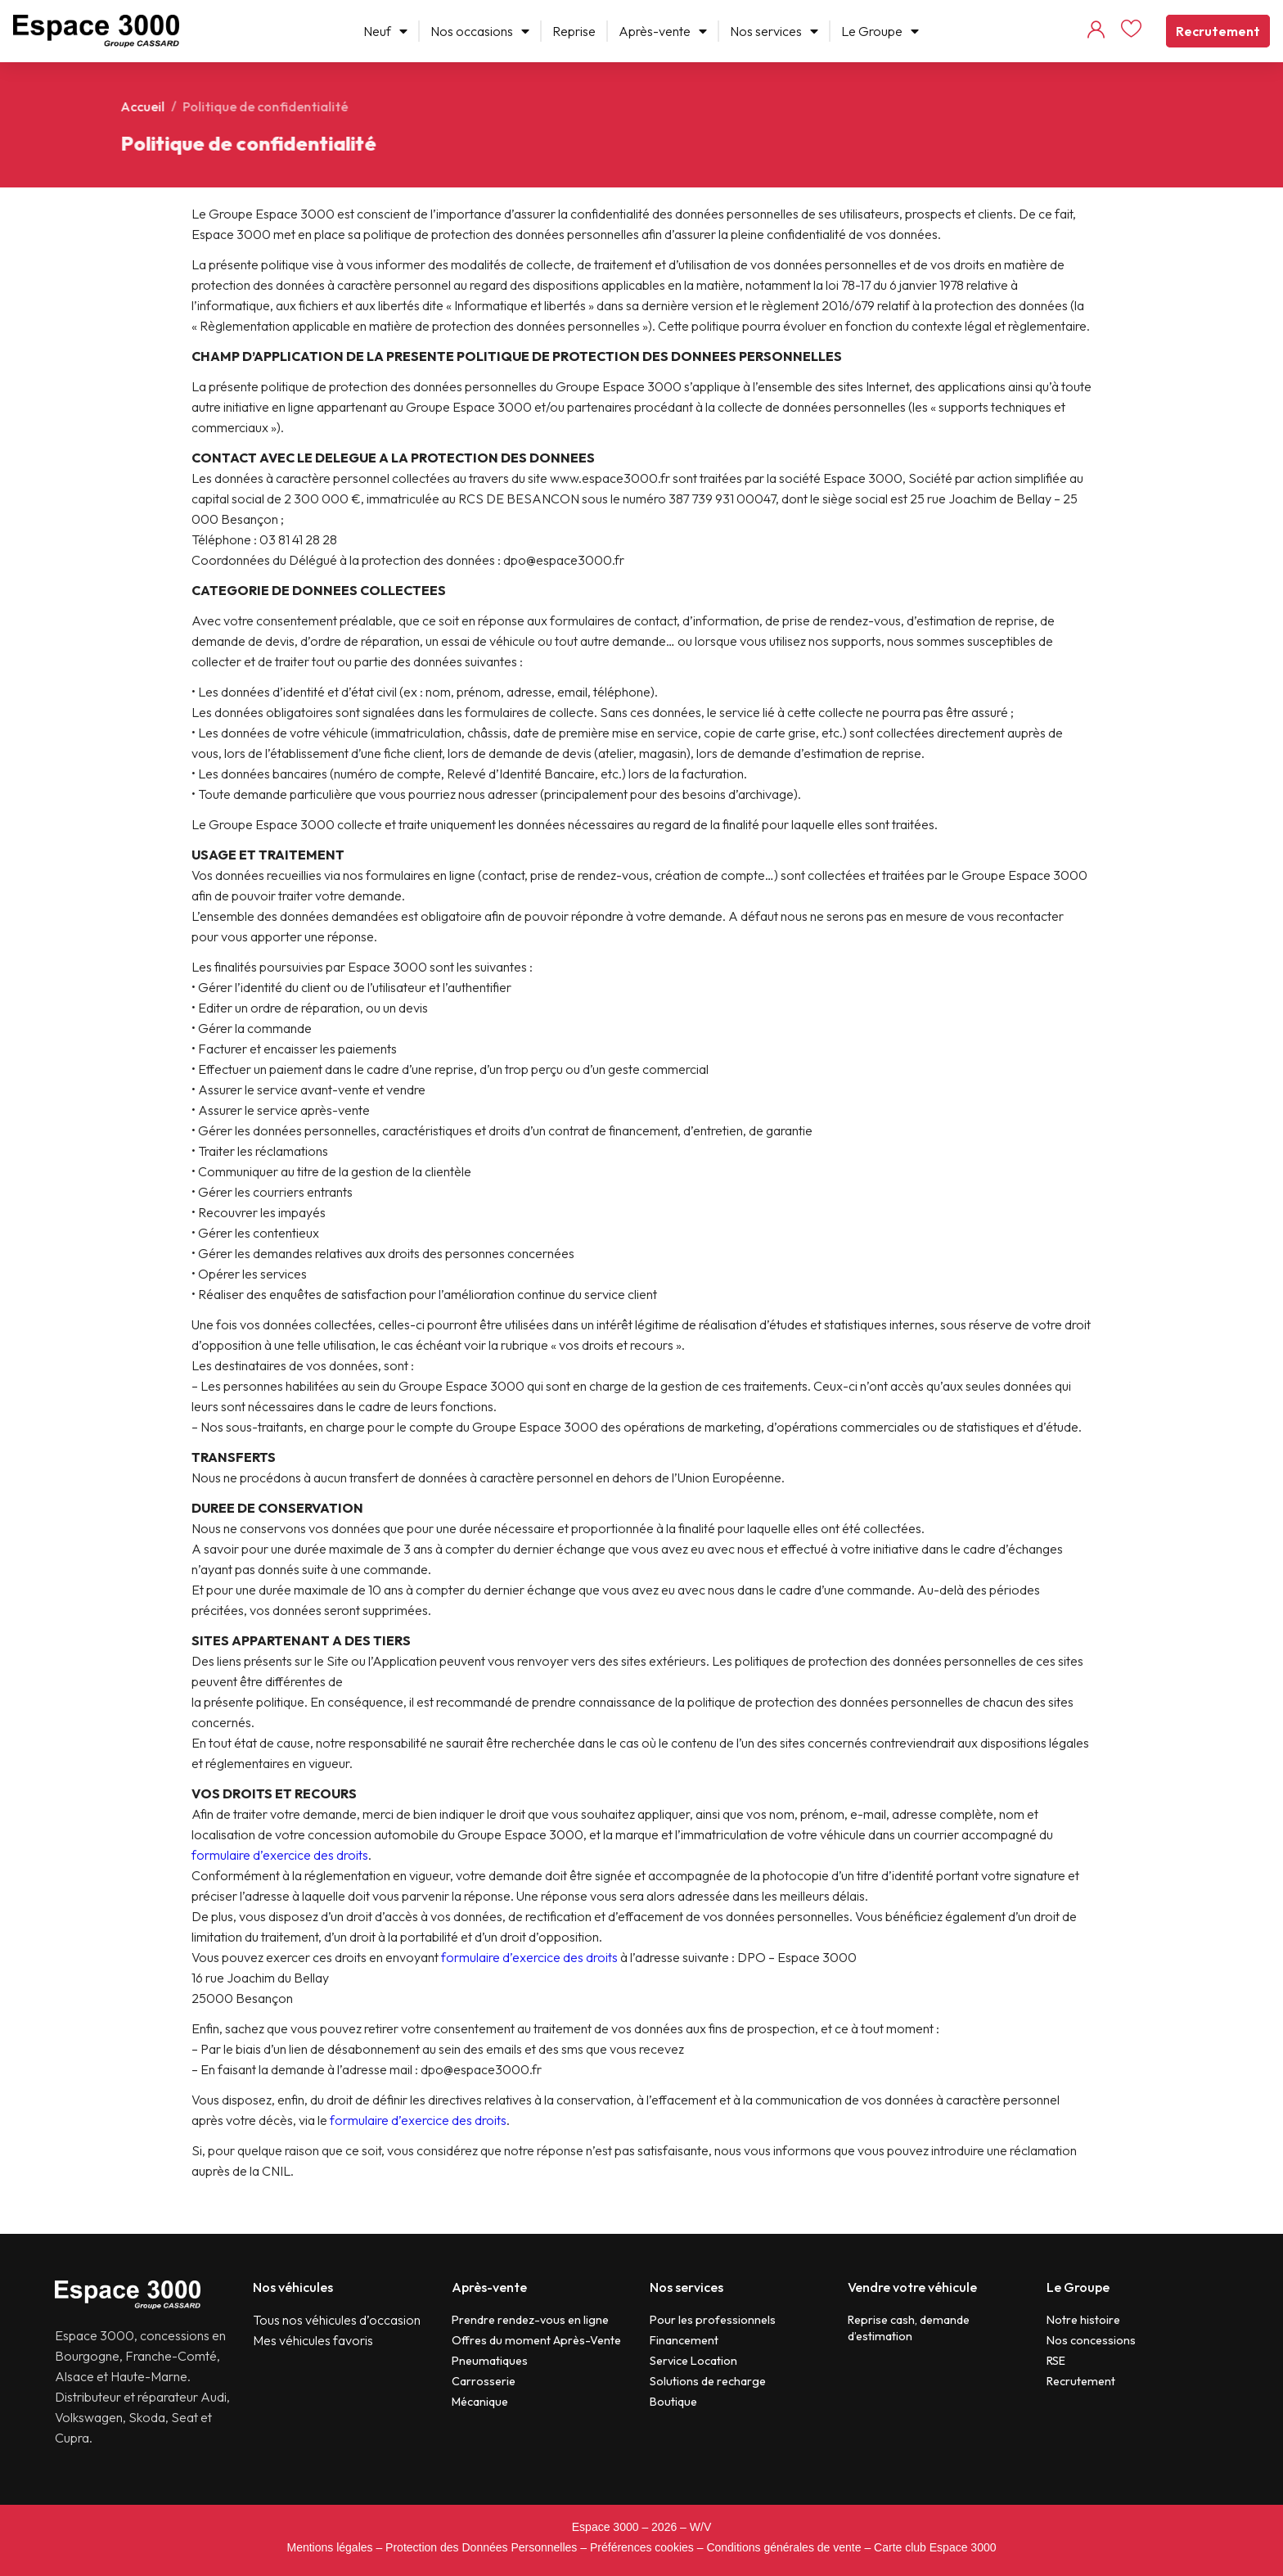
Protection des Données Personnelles (481, 2547)
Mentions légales (329, 2547)
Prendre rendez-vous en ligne (530, 2319)
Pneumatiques (490, 2360)
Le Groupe (880, 31)
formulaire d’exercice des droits (279, 1855)
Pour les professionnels (713, 2319)
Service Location (693, 2360)
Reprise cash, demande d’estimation (909, 2328)
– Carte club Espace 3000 (930, 2547)
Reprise (574, 31)
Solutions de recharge (708, 2381)
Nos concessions (1091, 2340)
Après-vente (663, 31)
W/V (700, 2526)
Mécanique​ (480, 2401)
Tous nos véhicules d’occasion (337, 2320)
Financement (684, 2340)
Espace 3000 (605, 2526)
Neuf (385, 31)
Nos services (774, 31)
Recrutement (1218, 31)
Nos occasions (479, 31)
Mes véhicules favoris (313, 2340)
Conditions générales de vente (783, 2547)
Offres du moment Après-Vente (536, 2340)
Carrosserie (483, 2381)
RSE (1056, 2360)
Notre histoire (1083, 2319)
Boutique (673, 2401)
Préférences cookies (642, 2547)
